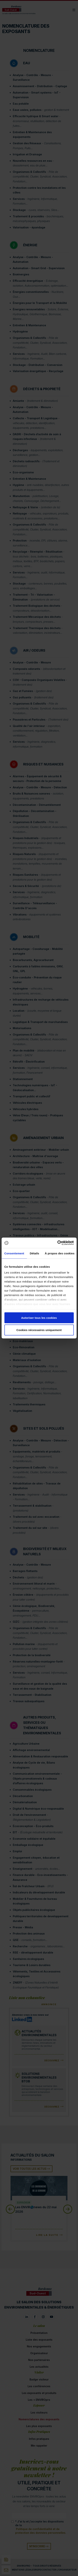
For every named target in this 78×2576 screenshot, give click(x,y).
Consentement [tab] (14, 1253)
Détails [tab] (34, 1253)
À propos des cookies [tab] (59, 1253)
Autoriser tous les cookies (39, 1317)
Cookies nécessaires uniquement (39, 1330)
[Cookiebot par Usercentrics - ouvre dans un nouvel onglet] (57, 1242)
